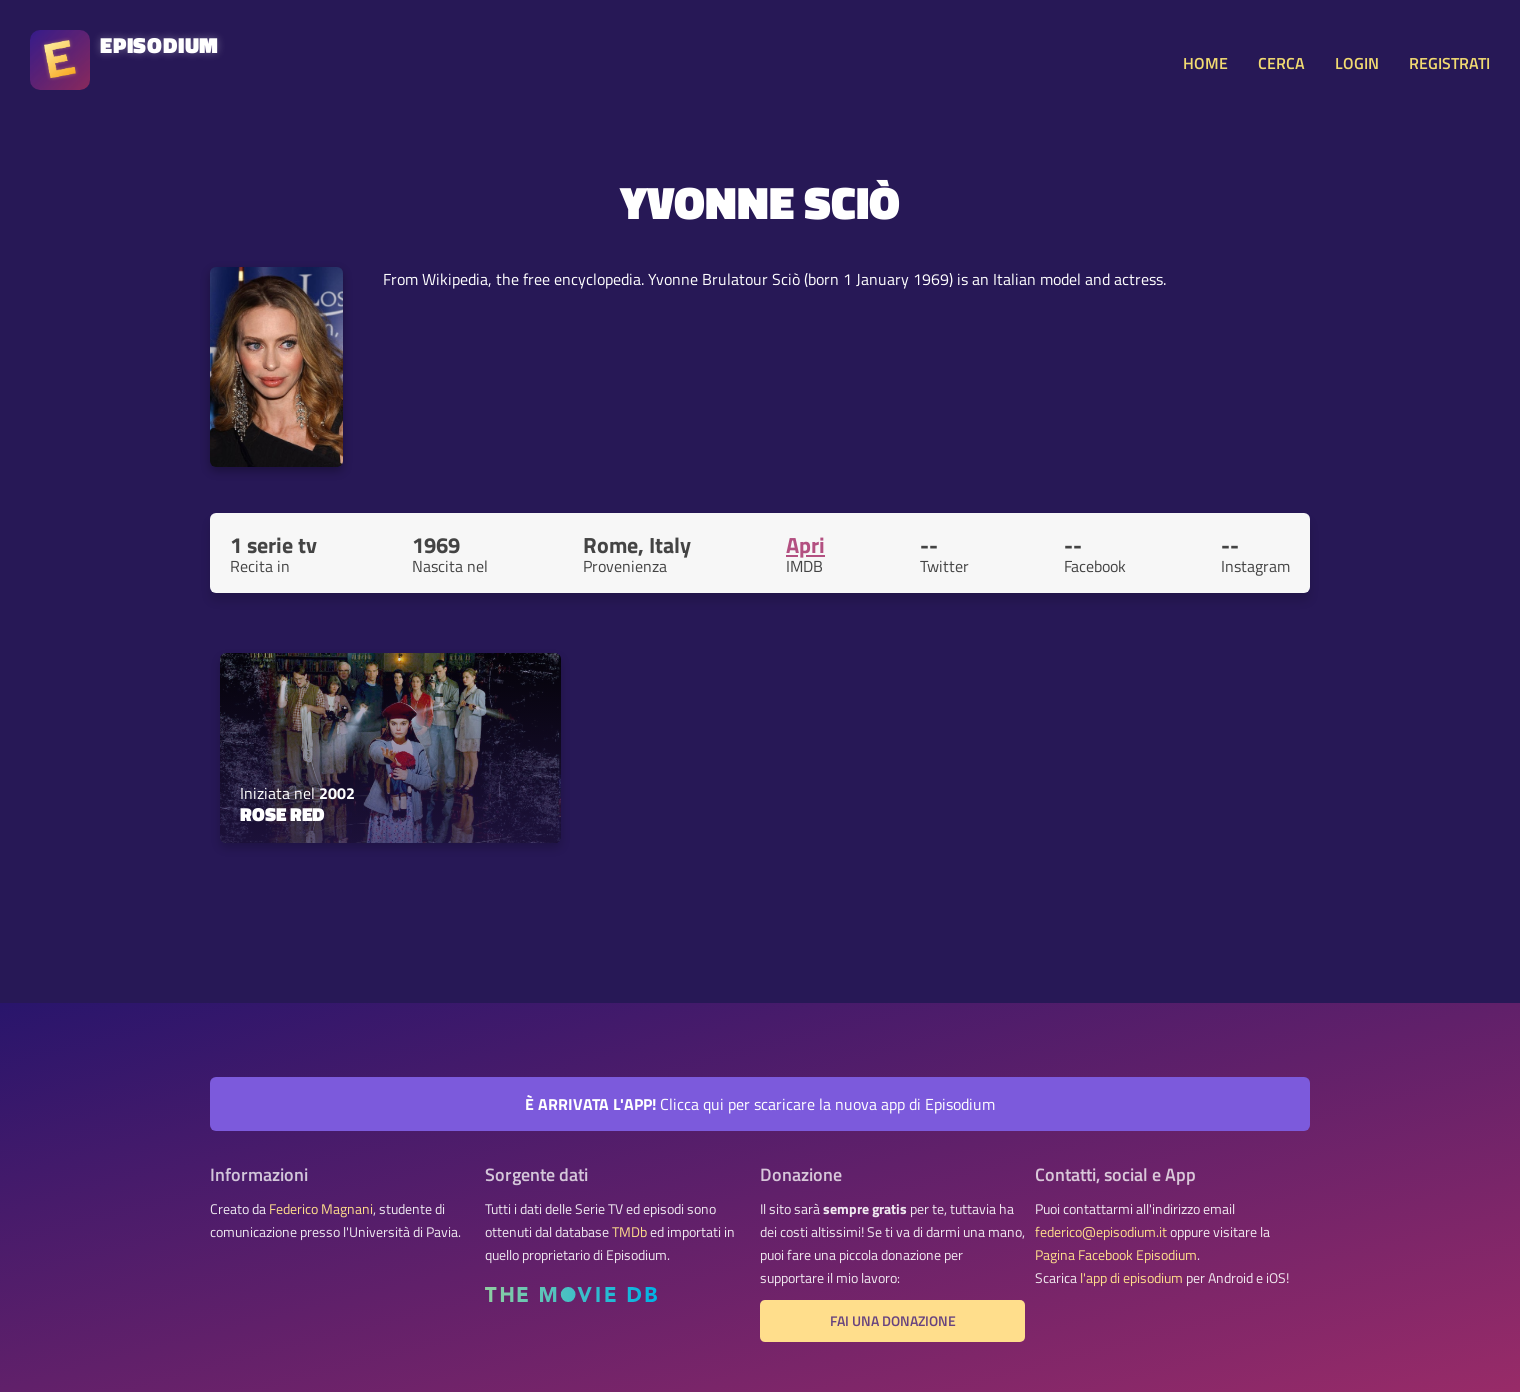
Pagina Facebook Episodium (1116, 1255)
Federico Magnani (321, 1209)
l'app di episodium (1131, 1278)
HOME (1205, 63)
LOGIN (1357, 63)
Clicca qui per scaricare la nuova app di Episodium (760, 1104)
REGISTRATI (1449, 63)
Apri (805, 545)
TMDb (629, 1232)
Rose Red (282, 814)
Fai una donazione (893, 1321)
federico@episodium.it (1101, 1232)
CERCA (1281, 63)
